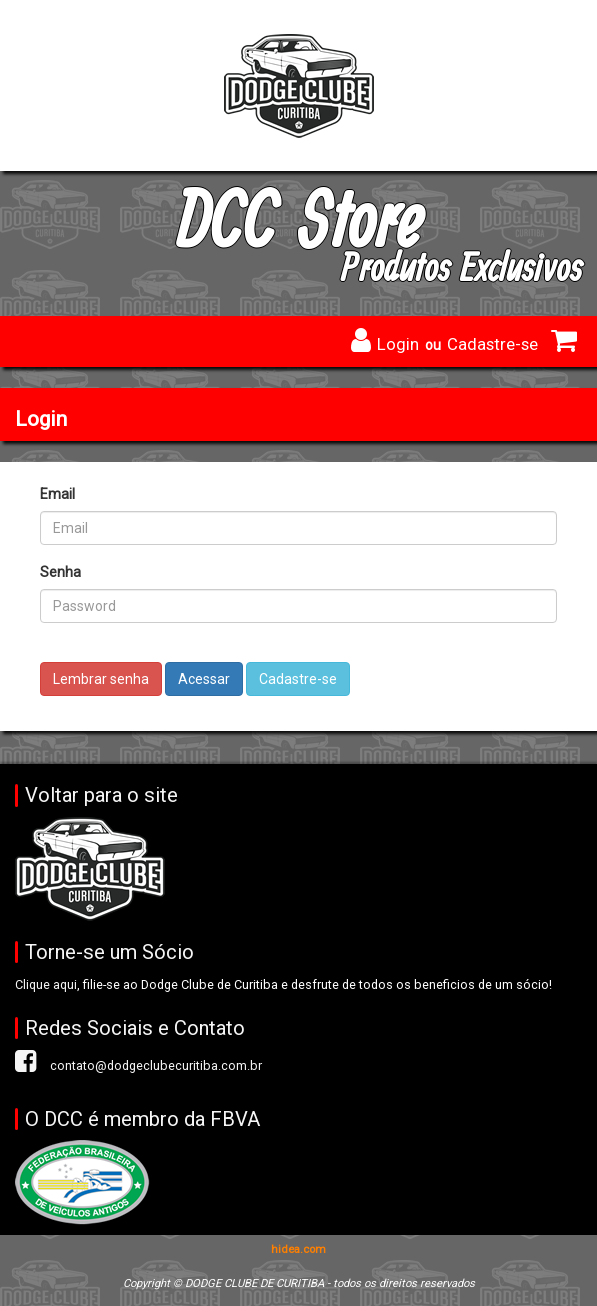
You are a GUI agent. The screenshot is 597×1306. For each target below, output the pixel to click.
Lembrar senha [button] (101, 679)
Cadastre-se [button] (298, 679)
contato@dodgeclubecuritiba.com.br (156, 1065)
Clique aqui (46, 984)
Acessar (204, 679)
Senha (60, 572)
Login (398, 344)
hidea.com (298, 1249)
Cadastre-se (492, 344)
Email (57, 494)
